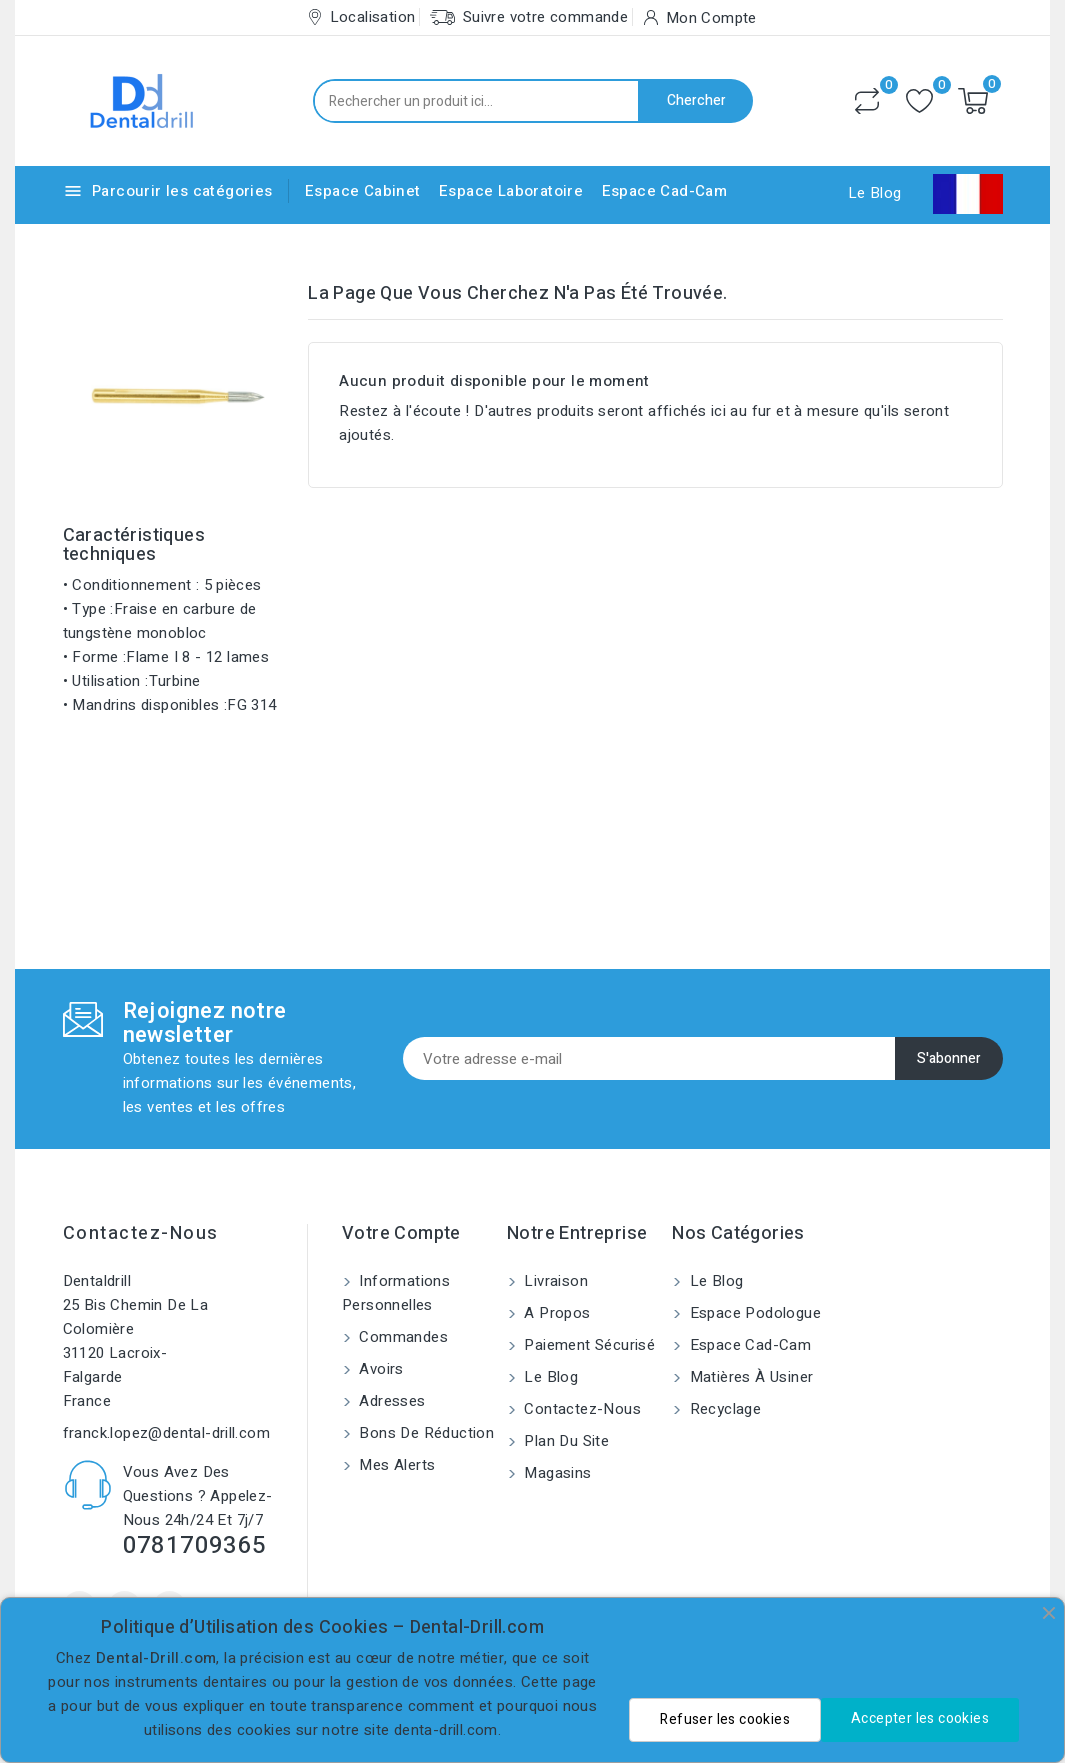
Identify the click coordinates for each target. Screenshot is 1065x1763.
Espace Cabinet (363, 191)
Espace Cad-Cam (665, 191)
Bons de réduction (424, 1433)
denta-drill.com (446, 1730)
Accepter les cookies (920, 1718)
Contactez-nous (141, 1233)
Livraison (554, 1281)
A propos (555, 1313)
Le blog (549, 1377)
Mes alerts (395, 1465)
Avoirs (379, 1369)
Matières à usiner (749, 1377)
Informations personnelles (396, 1293)
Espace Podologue (753, 1313)
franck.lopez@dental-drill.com (167, 1433)
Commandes (401, 1337)
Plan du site (564, 1441)
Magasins (556, 1473)
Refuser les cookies (725, 1719)
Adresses (390, 1401)
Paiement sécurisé (587, 1345)
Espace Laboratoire (511, 191)
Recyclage (723, 1409)
